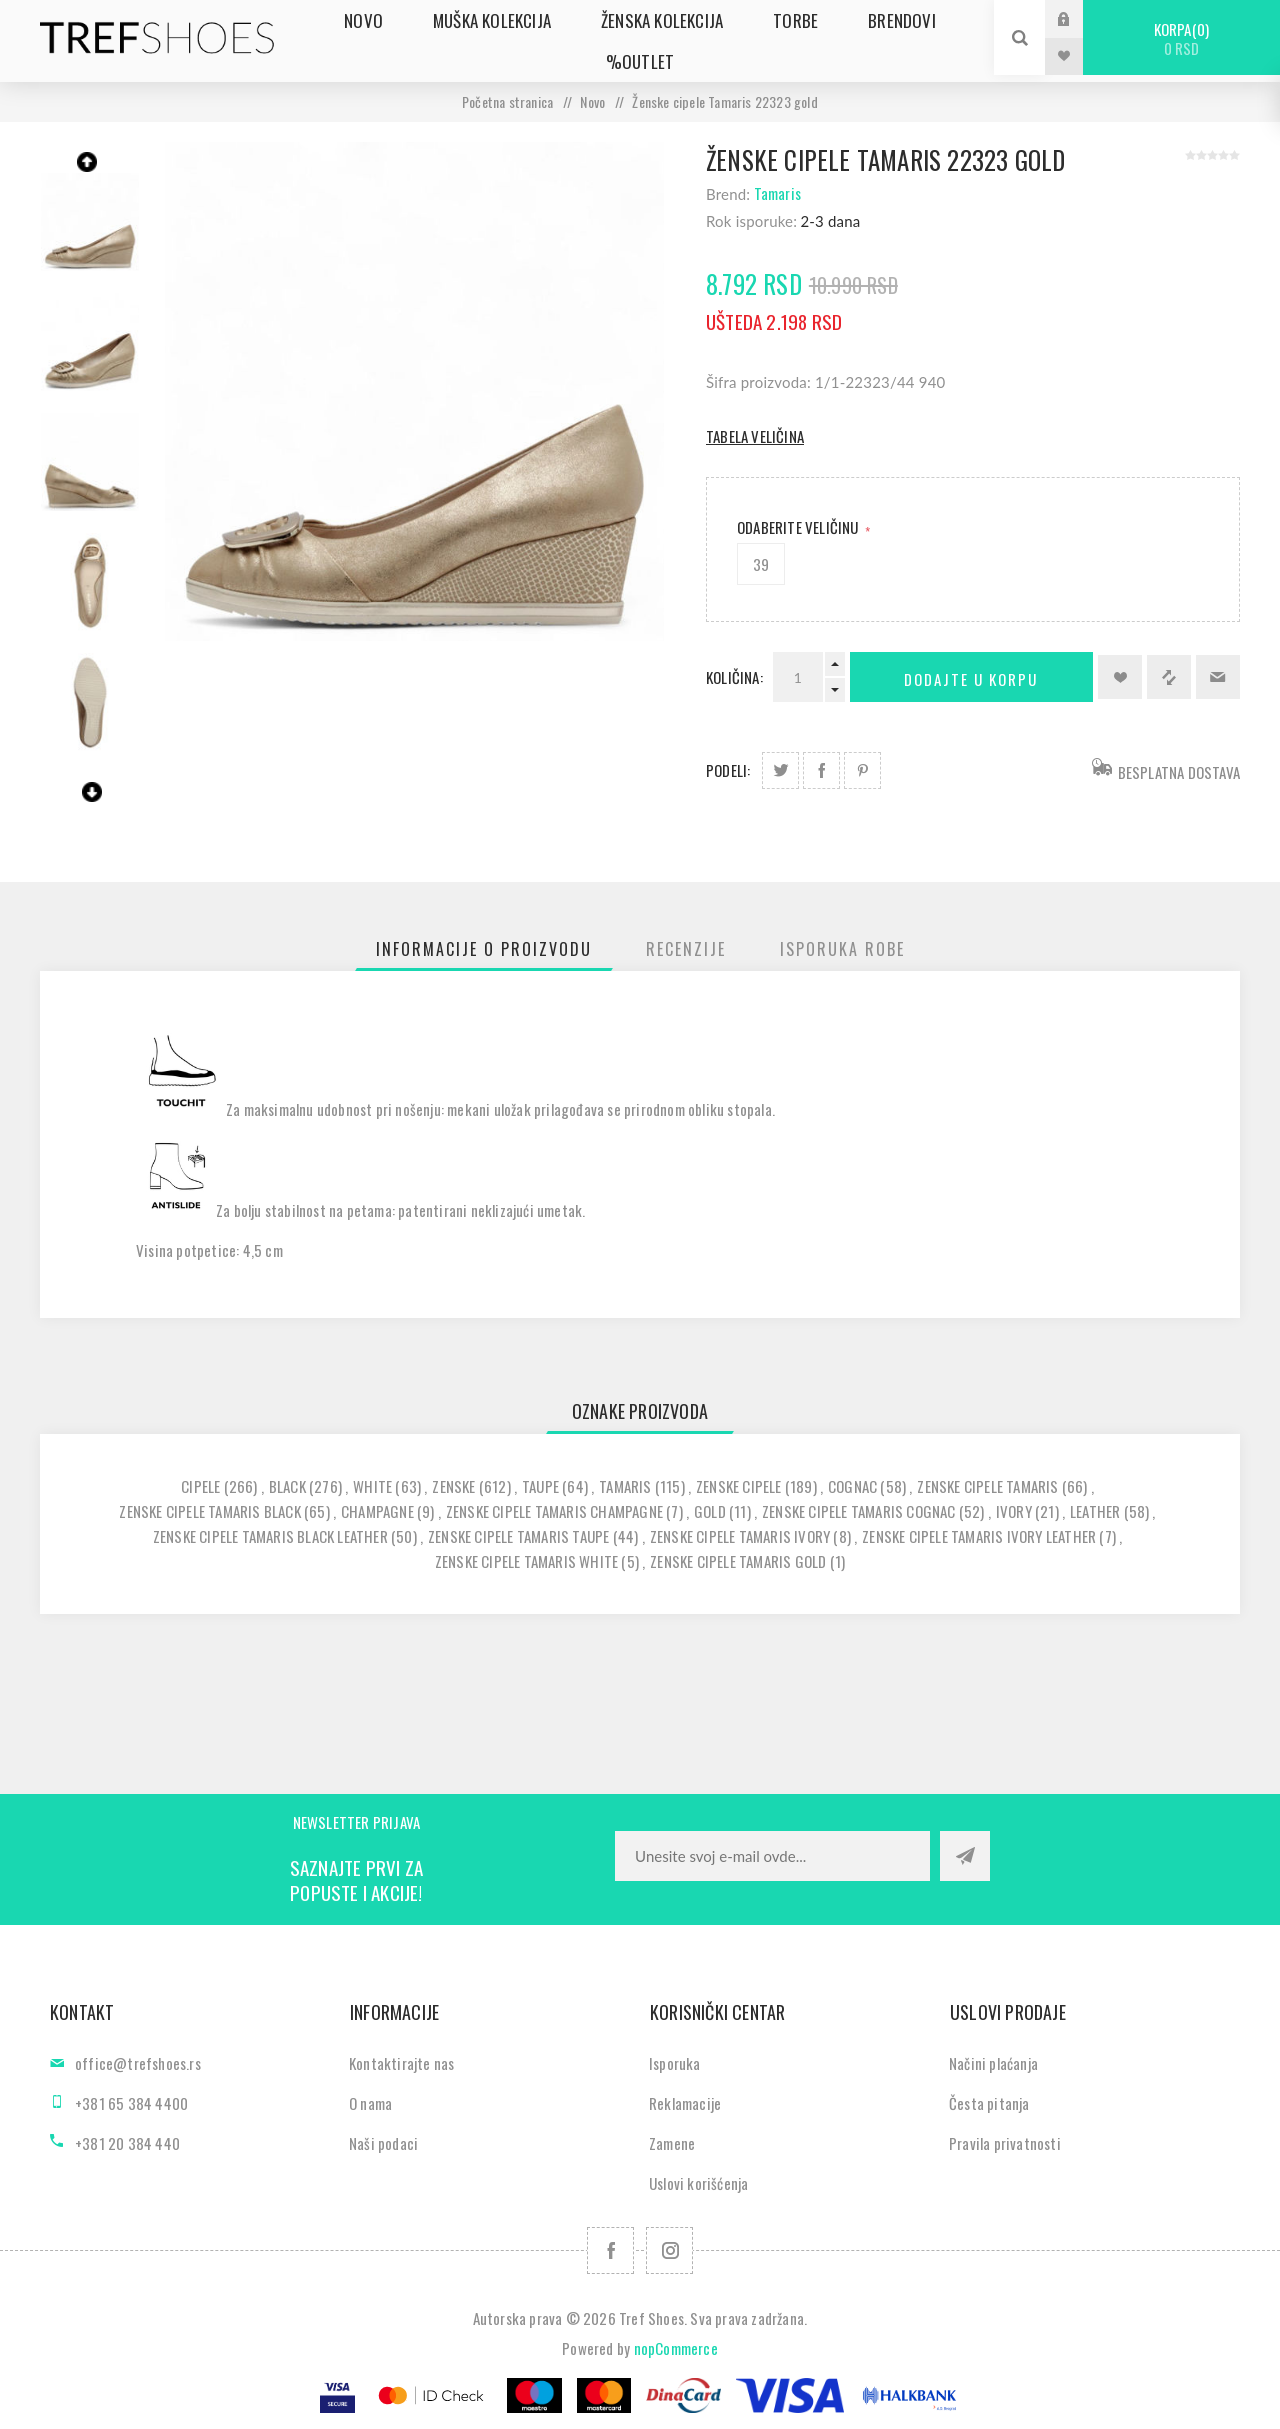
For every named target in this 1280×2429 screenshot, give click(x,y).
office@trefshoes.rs (138, 2063)
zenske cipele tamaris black (209, 1511)
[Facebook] (610, 2250)
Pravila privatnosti (1005, 2143)
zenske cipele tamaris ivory (740, 1536)
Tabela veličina (755, 436)
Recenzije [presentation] (686, 949)
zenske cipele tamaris (987, 1486)
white (372, 1486)
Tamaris (777, 193)
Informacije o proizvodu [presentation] (484, 949)
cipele (200, 1486)
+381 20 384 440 (127, 2143)
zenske (453, 1486)
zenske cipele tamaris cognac (859, 1511)
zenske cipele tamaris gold (738, 1561)
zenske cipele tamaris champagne (554, 1511)
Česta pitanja (989, 2103)
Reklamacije (685, 2103)
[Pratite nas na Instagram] (669, 2250)
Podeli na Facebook (821, 770)
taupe (540, 1486)
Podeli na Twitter (780, 770)
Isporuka (675, 2063)
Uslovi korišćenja (698, 2183)
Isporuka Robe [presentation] (842, 949)
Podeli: (728, 770)
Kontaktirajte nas (401, 2063)
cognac (852, 1486)
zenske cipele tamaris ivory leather (979, 1536)
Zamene (672, 2143)
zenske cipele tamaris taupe (518, 1536)
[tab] (484, 949)
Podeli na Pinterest (862, 770)
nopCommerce (676, 2348)
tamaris (625, 1486)
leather (1095, 1511)
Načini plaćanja (993, 2063)
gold (710, 1511)
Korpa (1181, 38)
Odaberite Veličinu (799, 527)
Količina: (734, 677)
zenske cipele (739, 1486)
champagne (377, 1511)
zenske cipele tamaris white (526, 1561)
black (287, 1486)
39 (761, 564)
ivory (1014, 1511)
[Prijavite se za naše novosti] (772, 1856)
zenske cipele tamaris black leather (270, 1536)
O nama (370, 2103)
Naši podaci (383, 2143)
